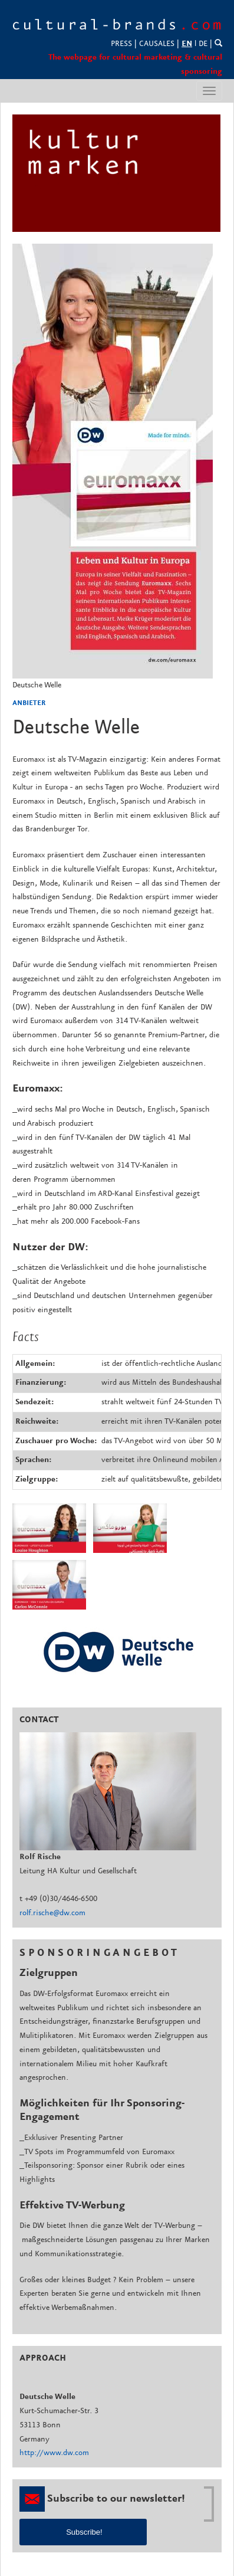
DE (203, 43)
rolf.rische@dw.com (52, 1913)
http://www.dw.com (54, 2452)
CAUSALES (156, 43)
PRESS (121, 43)
